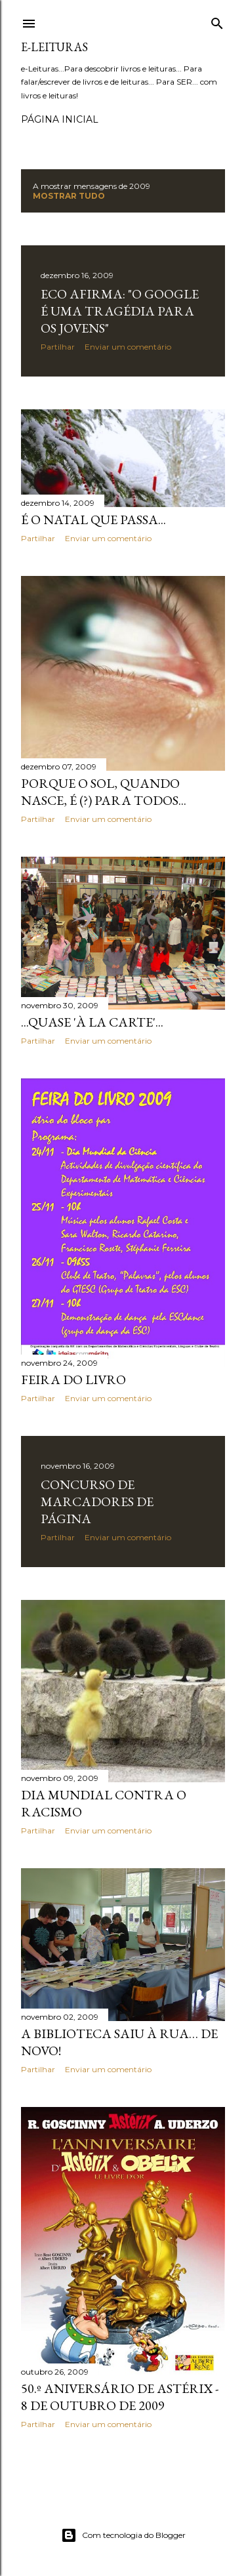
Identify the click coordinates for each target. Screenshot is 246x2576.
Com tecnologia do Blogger (123, 2535)
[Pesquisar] (217, 20)
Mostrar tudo (69, 196)
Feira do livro (73, 1379)
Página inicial (59, 119)
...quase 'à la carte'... (92, 1022)
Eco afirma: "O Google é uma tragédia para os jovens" (120, 311)
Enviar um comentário (128, 347)
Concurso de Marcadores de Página (97, 1501)
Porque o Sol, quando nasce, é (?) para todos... (103, 792)
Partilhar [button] (58, 347)
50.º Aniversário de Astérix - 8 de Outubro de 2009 (119, 2397)
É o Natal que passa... (93, 519)
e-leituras (54, 46)
